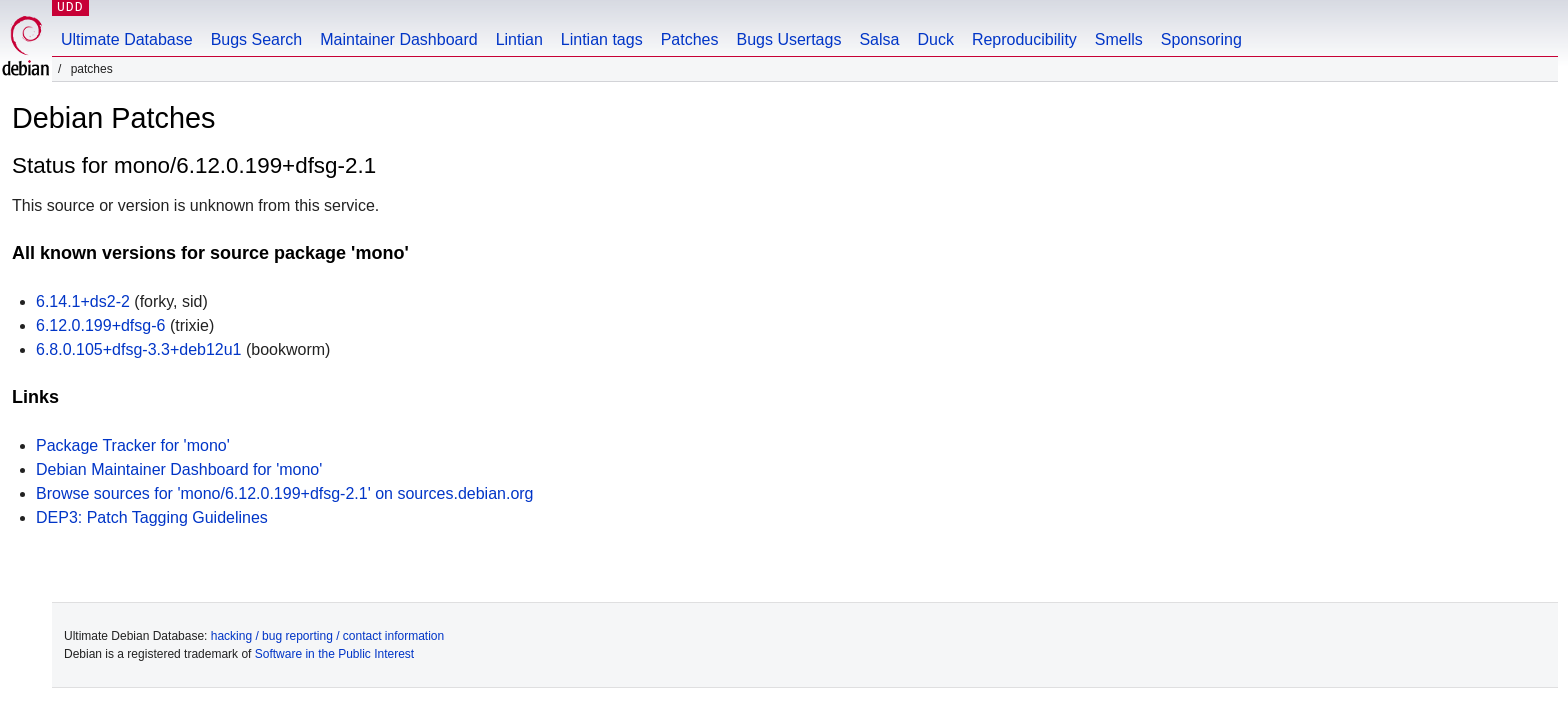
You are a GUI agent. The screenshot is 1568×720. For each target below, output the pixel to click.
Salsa (879, 39)
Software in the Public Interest (334, 654)
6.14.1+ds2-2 (83, 301)
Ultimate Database (127, 39)
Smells (1119, 39)
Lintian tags (602, 39)
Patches (690, 39)
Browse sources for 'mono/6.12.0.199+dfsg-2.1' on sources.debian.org (285, 493)
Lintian (519, 39)
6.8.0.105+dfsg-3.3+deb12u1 (139, 349)
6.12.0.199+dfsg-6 (100, 325)
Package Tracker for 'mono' (133, 445)
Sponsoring (1201, 39)
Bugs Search (257, 39)
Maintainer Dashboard (398, 39)
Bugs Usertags (788, 39)
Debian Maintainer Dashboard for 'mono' (179, 469)
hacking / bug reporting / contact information (327, 636)
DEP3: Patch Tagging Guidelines (152, 517)
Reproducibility (1024, 39)
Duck (935, 39)
